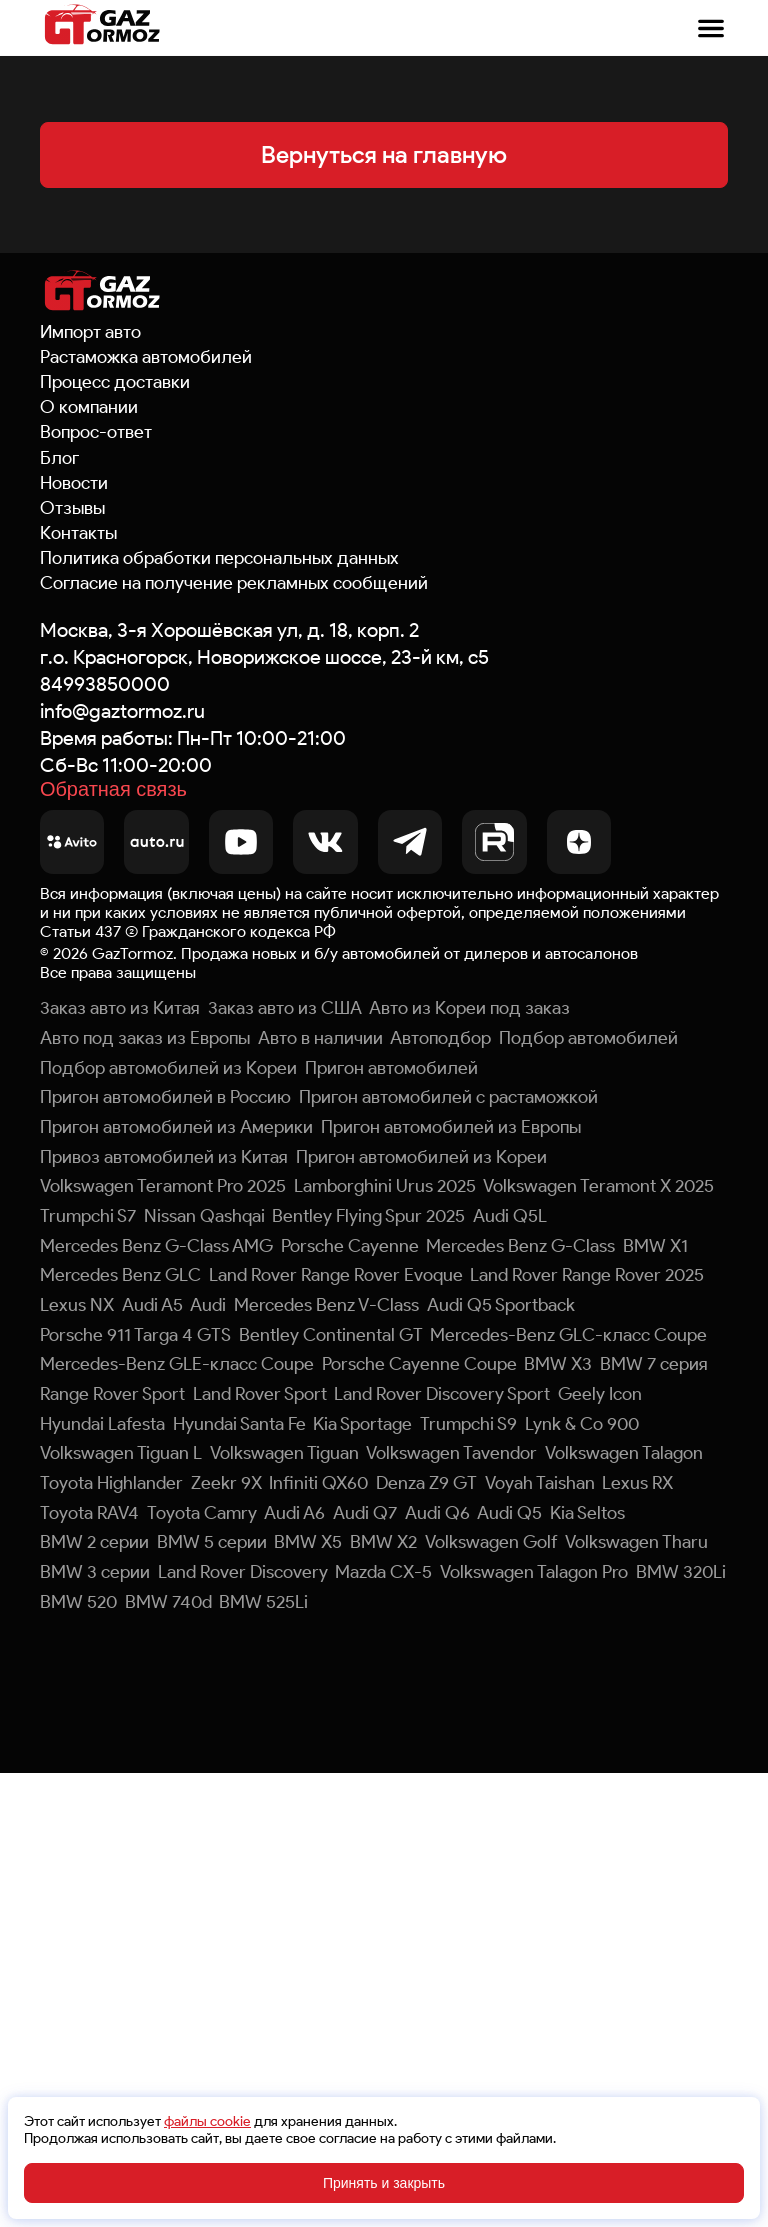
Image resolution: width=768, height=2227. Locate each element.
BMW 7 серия (654, 1364)
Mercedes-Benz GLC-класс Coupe (568, 1335)
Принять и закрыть (384, 2183)
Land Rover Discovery (243, 1572)
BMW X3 (558, 1364)
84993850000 (105, 684)
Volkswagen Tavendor (451, 1453)
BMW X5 (308, 1542)
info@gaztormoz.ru (122, 711)
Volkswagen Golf (491, 1542)
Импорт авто (90, 332)
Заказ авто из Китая (120, 1008)
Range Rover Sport (112, 1394)
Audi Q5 (509, 1513)
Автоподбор (440, 1038)
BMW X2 (383, 1542)
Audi (208, 1305)
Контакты (78, 533)
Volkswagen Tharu (636, 1542)
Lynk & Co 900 (582, 1424)
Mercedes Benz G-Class (520, 1246)
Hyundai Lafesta (102, 1424)
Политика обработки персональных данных (219, 558)
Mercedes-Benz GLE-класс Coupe (177, 1364)
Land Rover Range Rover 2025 (587, 1275)
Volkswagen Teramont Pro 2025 (163, 1186)
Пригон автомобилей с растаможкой (448, 1097)
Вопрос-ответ (96, 432)
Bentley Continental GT (331, 1335)
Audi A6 (294, 1513)
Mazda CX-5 (383, 1572)
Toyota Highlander (111, 1483)
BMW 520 (78, 1602)
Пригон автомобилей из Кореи (421, 1157)
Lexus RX (637, 1483)
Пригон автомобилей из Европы (451, 1127)
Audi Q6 (437, 1513)
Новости (74, 483)
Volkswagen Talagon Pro (534, 1572)
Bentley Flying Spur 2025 (368, 1216)
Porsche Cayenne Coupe (419, 1364)
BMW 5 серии (212, 1542)
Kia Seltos (587, 1513)
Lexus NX (77, 1305)
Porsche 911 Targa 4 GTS (135, 1335)
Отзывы (72, 508)
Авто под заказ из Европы (145, 1038)
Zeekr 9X (226, 1483)
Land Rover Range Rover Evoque (336, 1275)
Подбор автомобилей (588, 1038)
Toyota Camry (202, 1513)
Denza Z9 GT (426, 1483)
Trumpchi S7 (88, 1216)
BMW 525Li (263, 1602)
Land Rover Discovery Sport (442, 1394)
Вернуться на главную (384, 154)
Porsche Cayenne (350, 1246)
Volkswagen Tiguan (284, 1453)
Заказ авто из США (285, 1008)
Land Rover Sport (260, 1394)
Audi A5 (152, 1305)
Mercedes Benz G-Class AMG (156, 1246)
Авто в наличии (320, 1038)
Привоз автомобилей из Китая (164, 1157)
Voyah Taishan (540, 1483)
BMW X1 (655, 1246)
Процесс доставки (115, 382)
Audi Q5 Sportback (501, 1305)
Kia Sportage (362, 1424)
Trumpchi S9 (468, 1424)
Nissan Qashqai (204, 1216)
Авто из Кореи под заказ (469, 1008)
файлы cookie (207, 2121)
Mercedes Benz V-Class (326, 1305)
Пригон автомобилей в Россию (165, 1097)
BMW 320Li (681, 1572)
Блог (59, 458)
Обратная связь (113, 790)
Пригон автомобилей (391, 1068)
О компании (89, 407)
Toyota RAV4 (89, 1513)
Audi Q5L (510, 1216)
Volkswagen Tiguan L (121, 1453)
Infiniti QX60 (318, 1483)
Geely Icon (600, 1394)
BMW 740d (168, 1602)
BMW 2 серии (94, 1542)
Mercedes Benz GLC (120, 1275)
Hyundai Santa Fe (239, 1424)
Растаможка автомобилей (146, 357)
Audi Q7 (365, 1513)
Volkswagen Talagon (624, 1453)
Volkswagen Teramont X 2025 (598, 1186)
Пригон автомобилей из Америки (176, 1127)
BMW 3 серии (95, 1572)
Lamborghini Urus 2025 (385, 1186)
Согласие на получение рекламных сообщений (234, 583)
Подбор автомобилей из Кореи (168, 1068)
